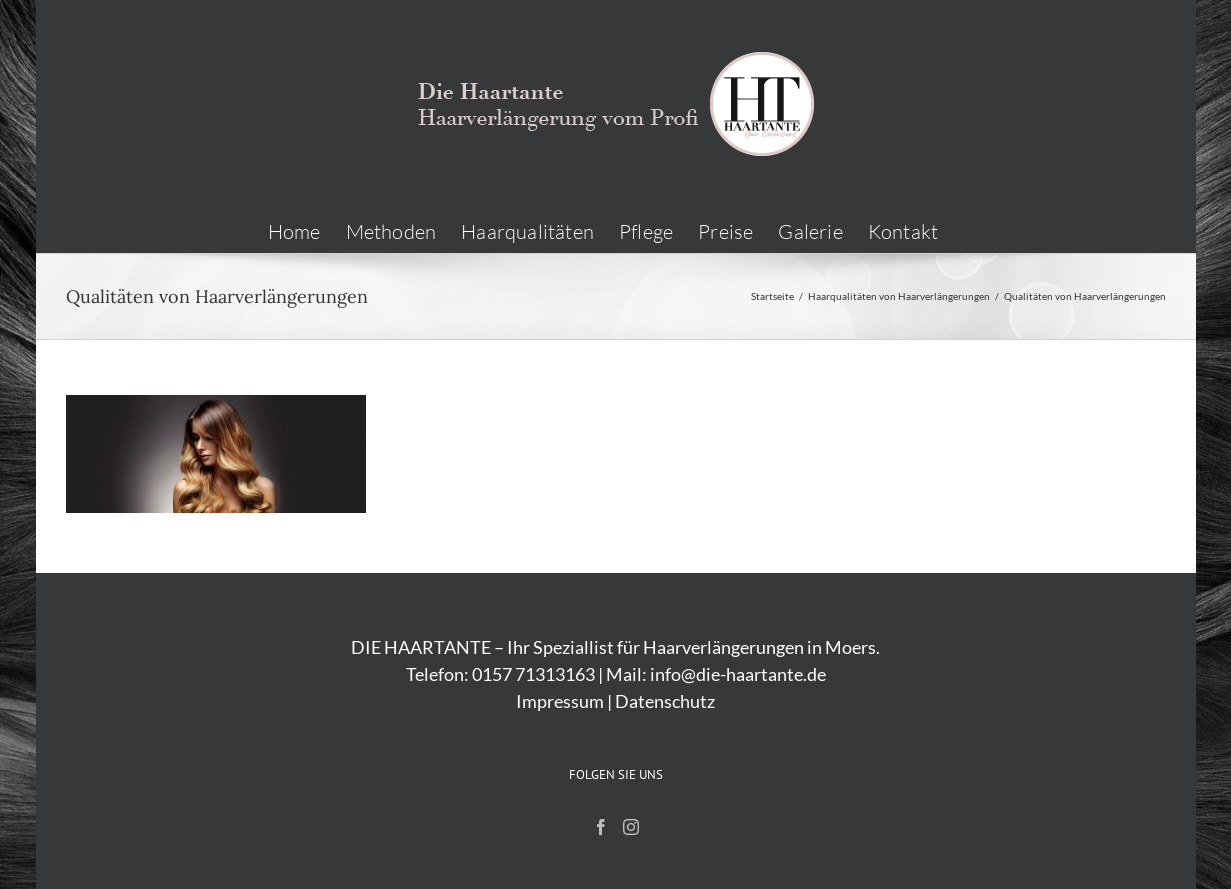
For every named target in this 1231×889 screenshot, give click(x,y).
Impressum (560, 701)
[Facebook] (601, 827)
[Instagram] (631, 827)
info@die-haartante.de (738, 674)
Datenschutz (665, 701)
